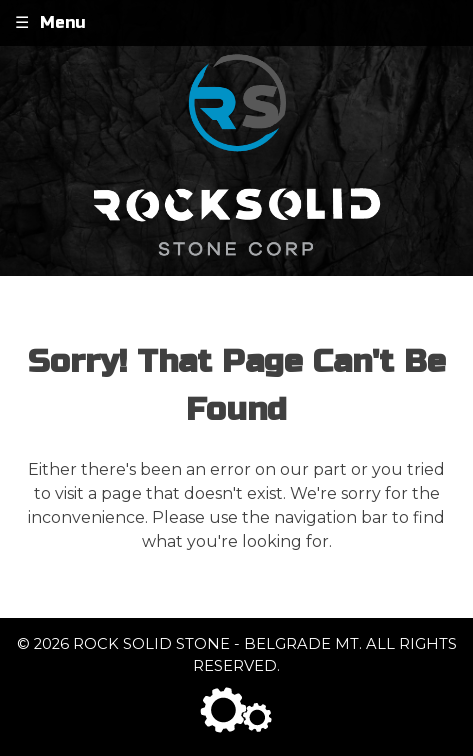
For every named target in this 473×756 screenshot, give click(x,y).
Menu (63, 22)
